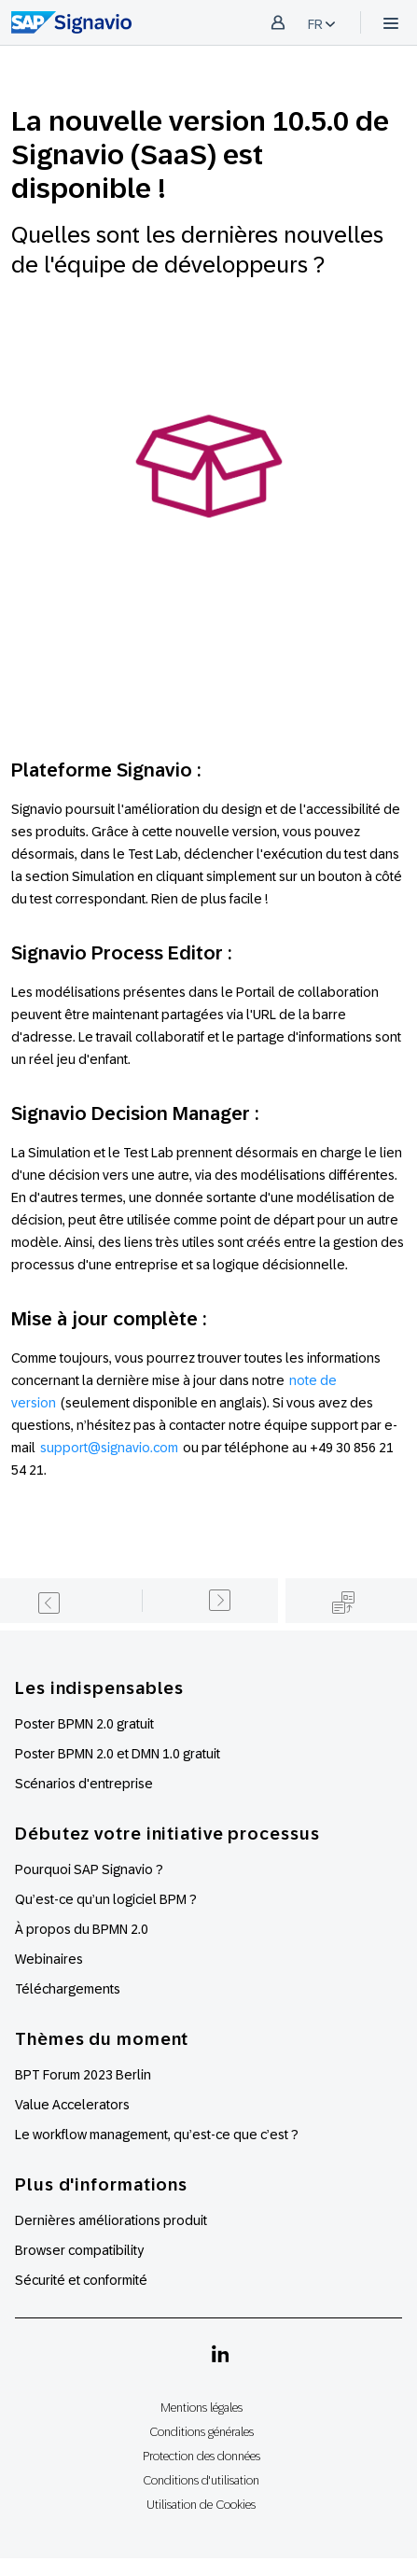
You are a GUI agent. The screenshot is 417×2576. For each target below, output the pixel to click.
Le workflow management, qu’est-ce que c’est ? (157, 2134)
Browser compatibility (79, 2250)
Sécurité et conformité (81, 2280)
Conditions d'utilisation (201, 2480)
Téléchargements (67, 1988)
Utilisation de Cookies (201, 2505)
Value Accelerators (72, 2104)
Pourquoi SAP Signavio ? (89, 1869)
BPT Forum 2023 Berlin (83, 2074)
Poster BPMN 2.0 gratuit (84, 1723)
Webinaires (49, 1959)
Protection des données (201, 2456)
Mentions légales (201, 2408)
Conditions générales (201, 2432)
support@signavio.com (109, 1447)
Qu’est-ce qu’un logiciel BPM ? (106, 1899)
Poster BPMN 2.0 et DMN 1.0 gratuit (117, 1753)
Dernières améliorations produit (111, 2220)
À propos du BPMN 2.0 (81, 1929)
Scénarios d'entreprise (84, 1783)
